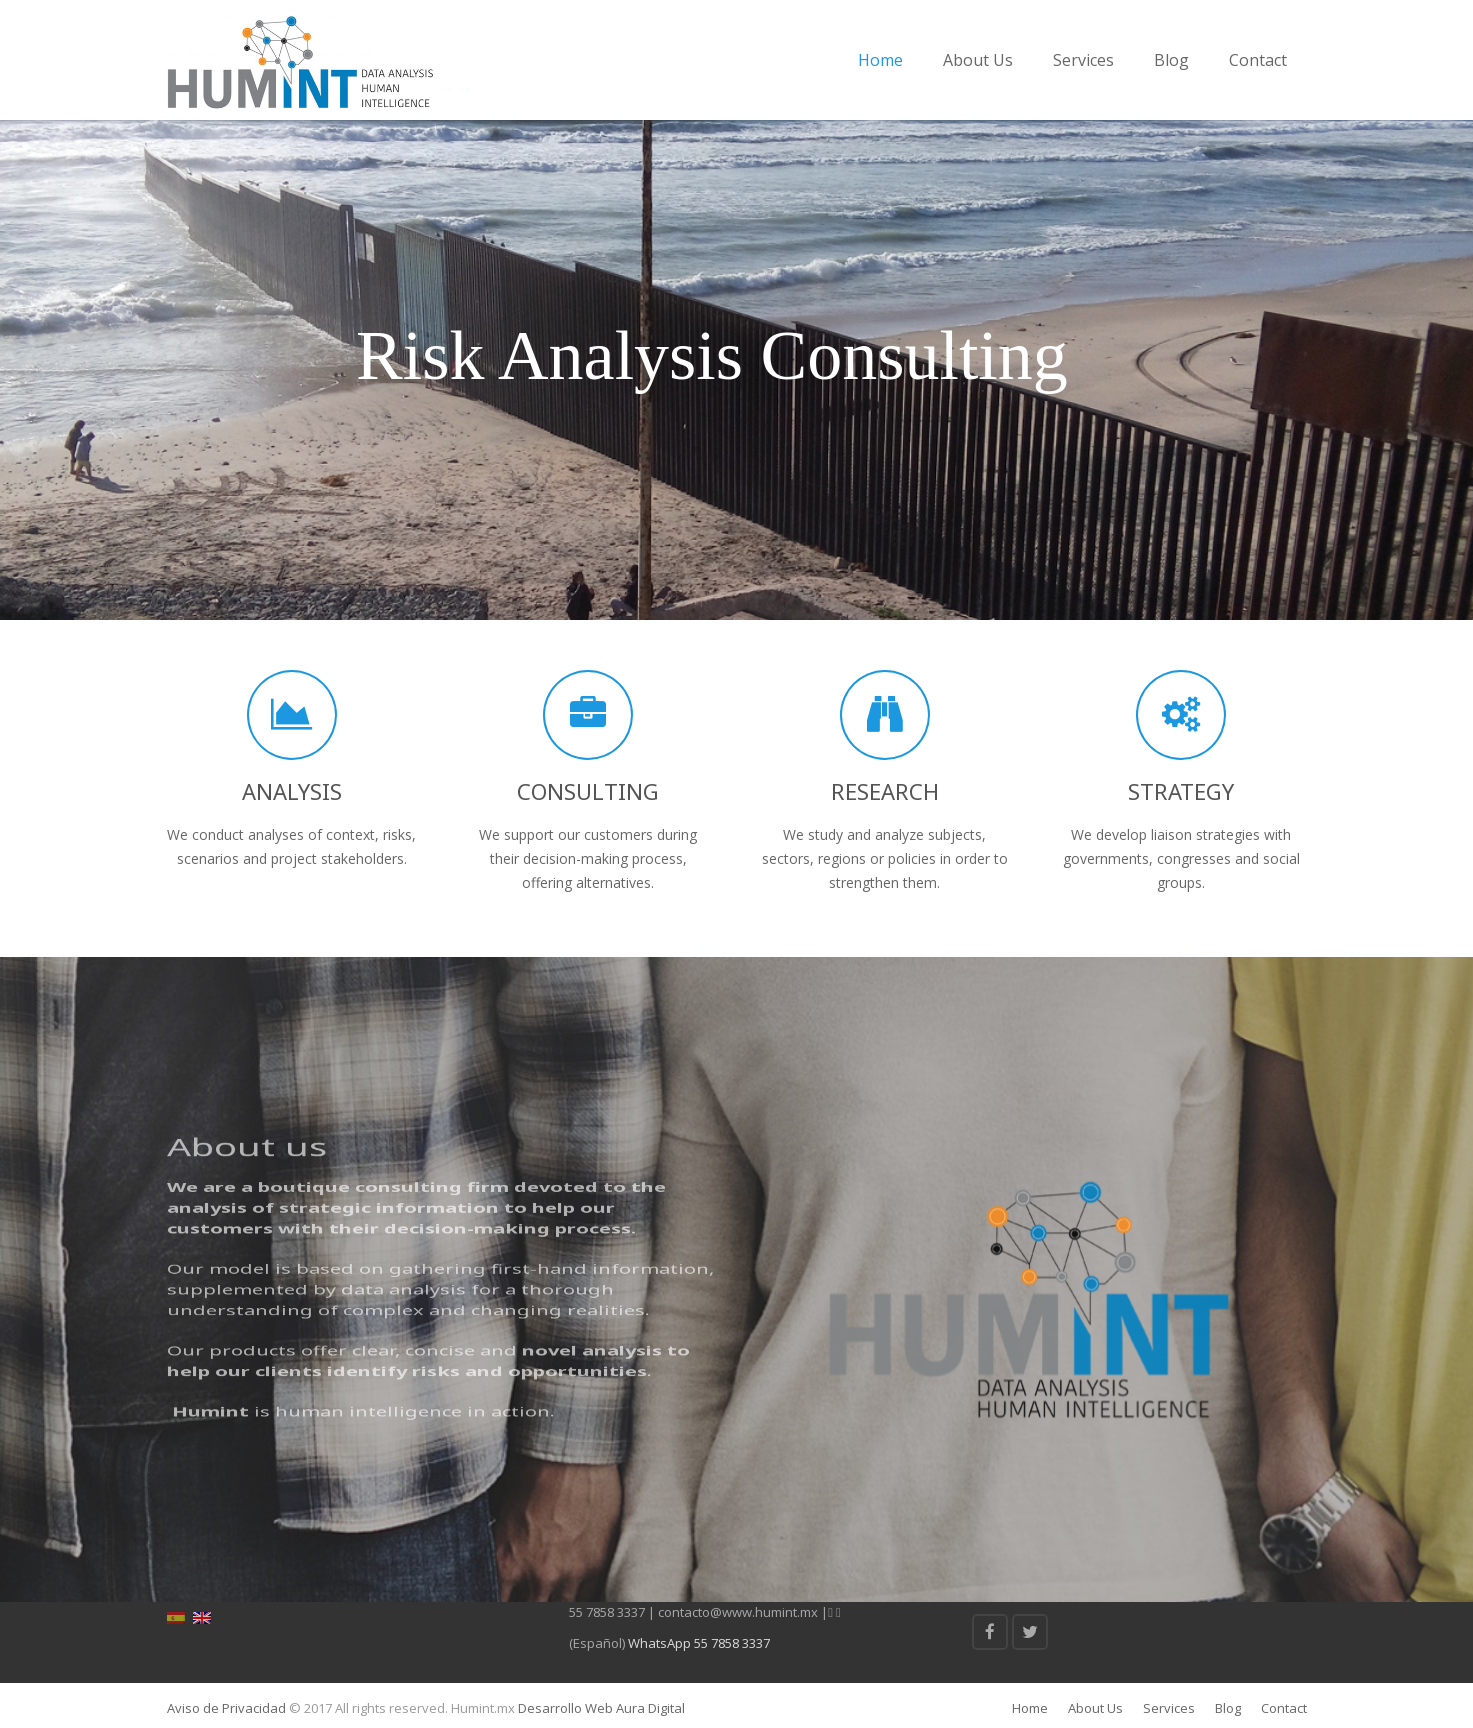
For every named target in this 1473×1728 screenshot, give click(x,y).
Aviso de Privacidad (226, 1708)
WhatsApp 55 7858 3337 (699, 1643)
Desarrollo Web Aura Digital (600, 1708)
